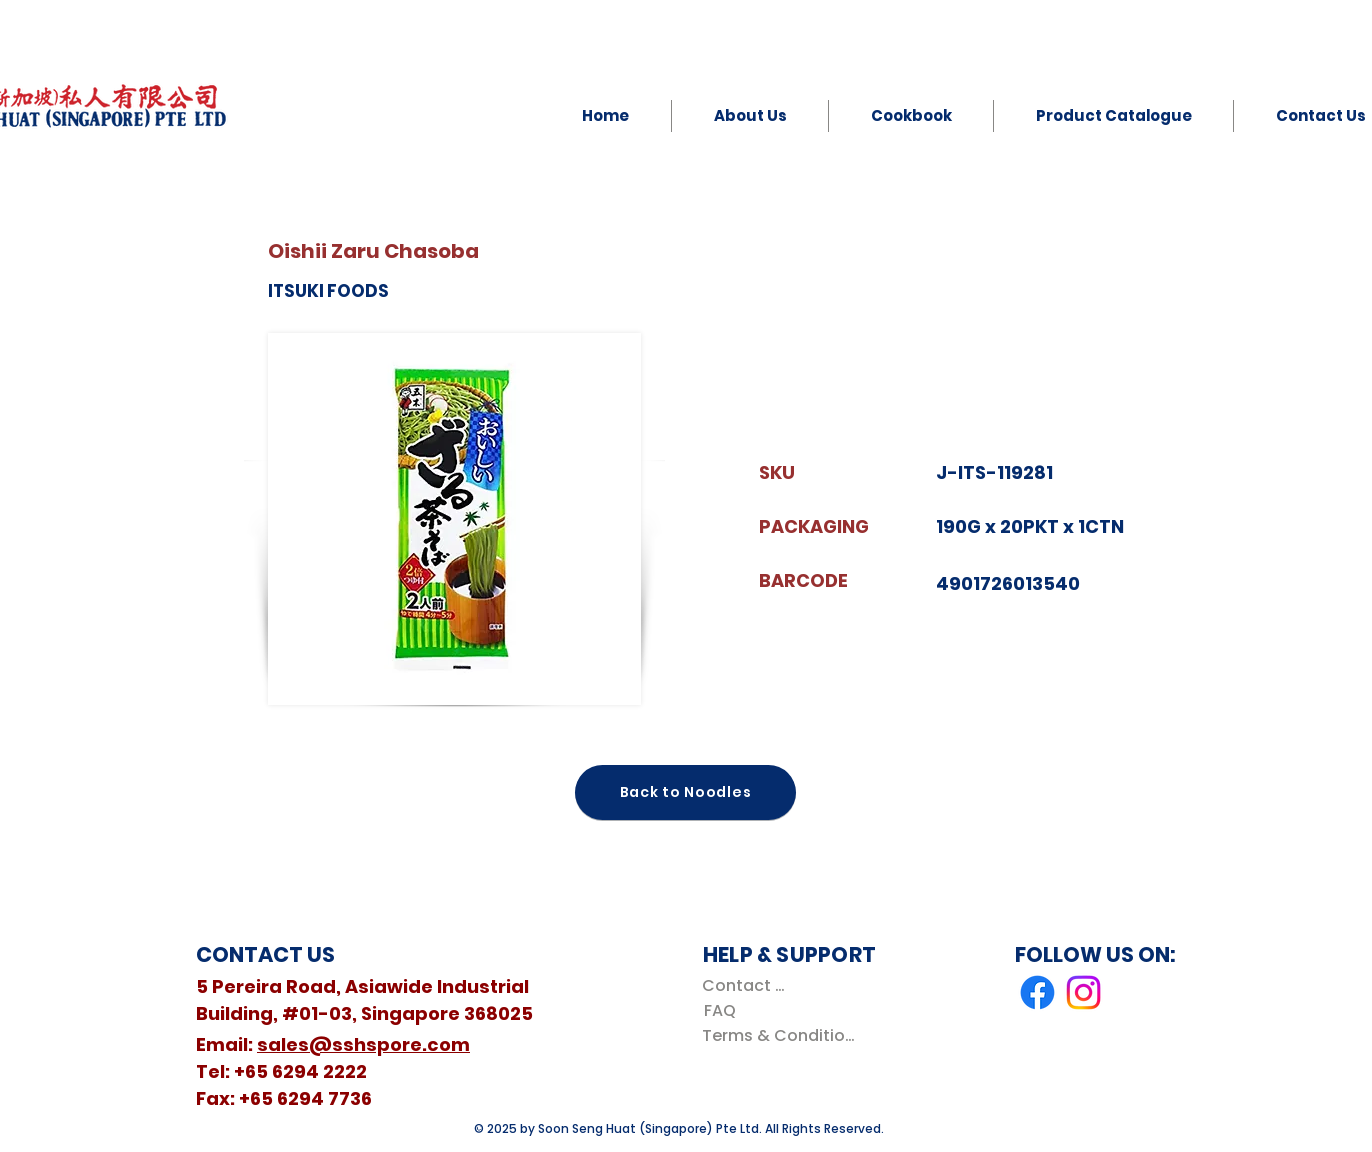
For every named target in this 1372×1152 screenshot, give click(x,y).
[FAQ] (719, 1010)
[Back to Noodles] (685, 792)
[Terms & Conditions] (782, 1035)
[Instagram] (1083, 992)
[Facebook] (1037, 992)
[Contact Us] (747, 985)
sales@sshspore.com (363, 1044)
